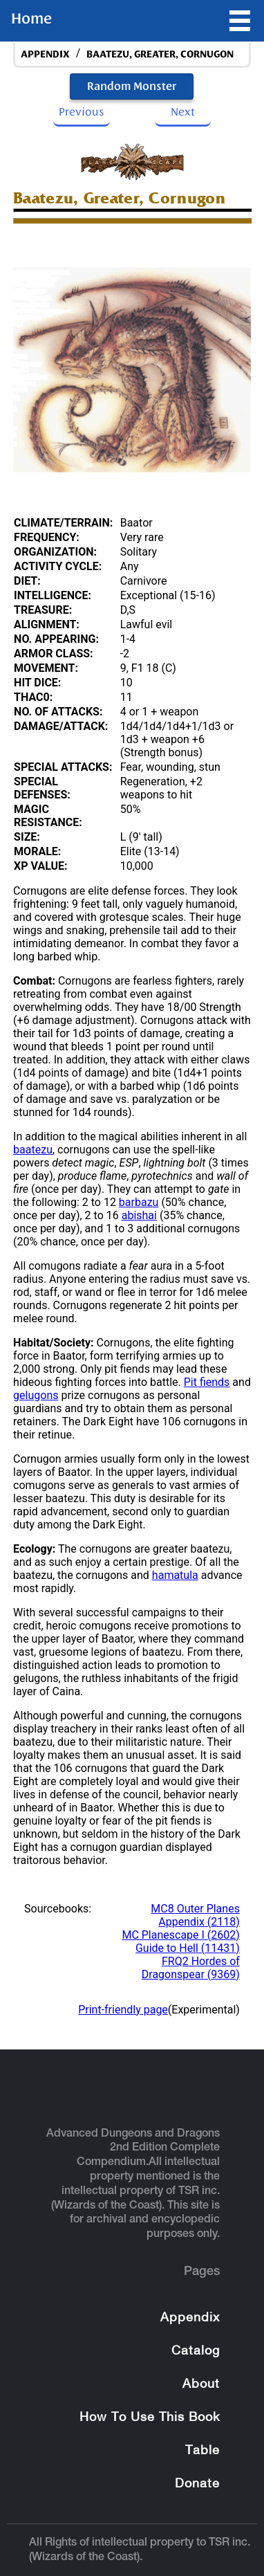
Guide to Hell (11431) (187, 1948)
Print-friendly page (123, 2009)
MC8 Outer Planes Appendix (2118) (195, 1915)
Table (202, 2451)
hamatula (175, 1575)
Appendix (190, 2318)
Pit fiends (207, 1382)
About (201, 2385)
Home (31, 18)
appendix (45, 54)
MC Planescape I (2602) (180, 1935)
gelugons (35, 1395)
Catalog (195, 2351)
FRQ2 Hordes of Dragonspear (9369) (191, 1968)
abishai (139, 1215)
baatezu (33, 1149)
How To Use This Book (149, 2418)
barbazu (139, 1202)
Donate (197, 2484)
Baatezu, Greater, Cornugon (160, 54)
